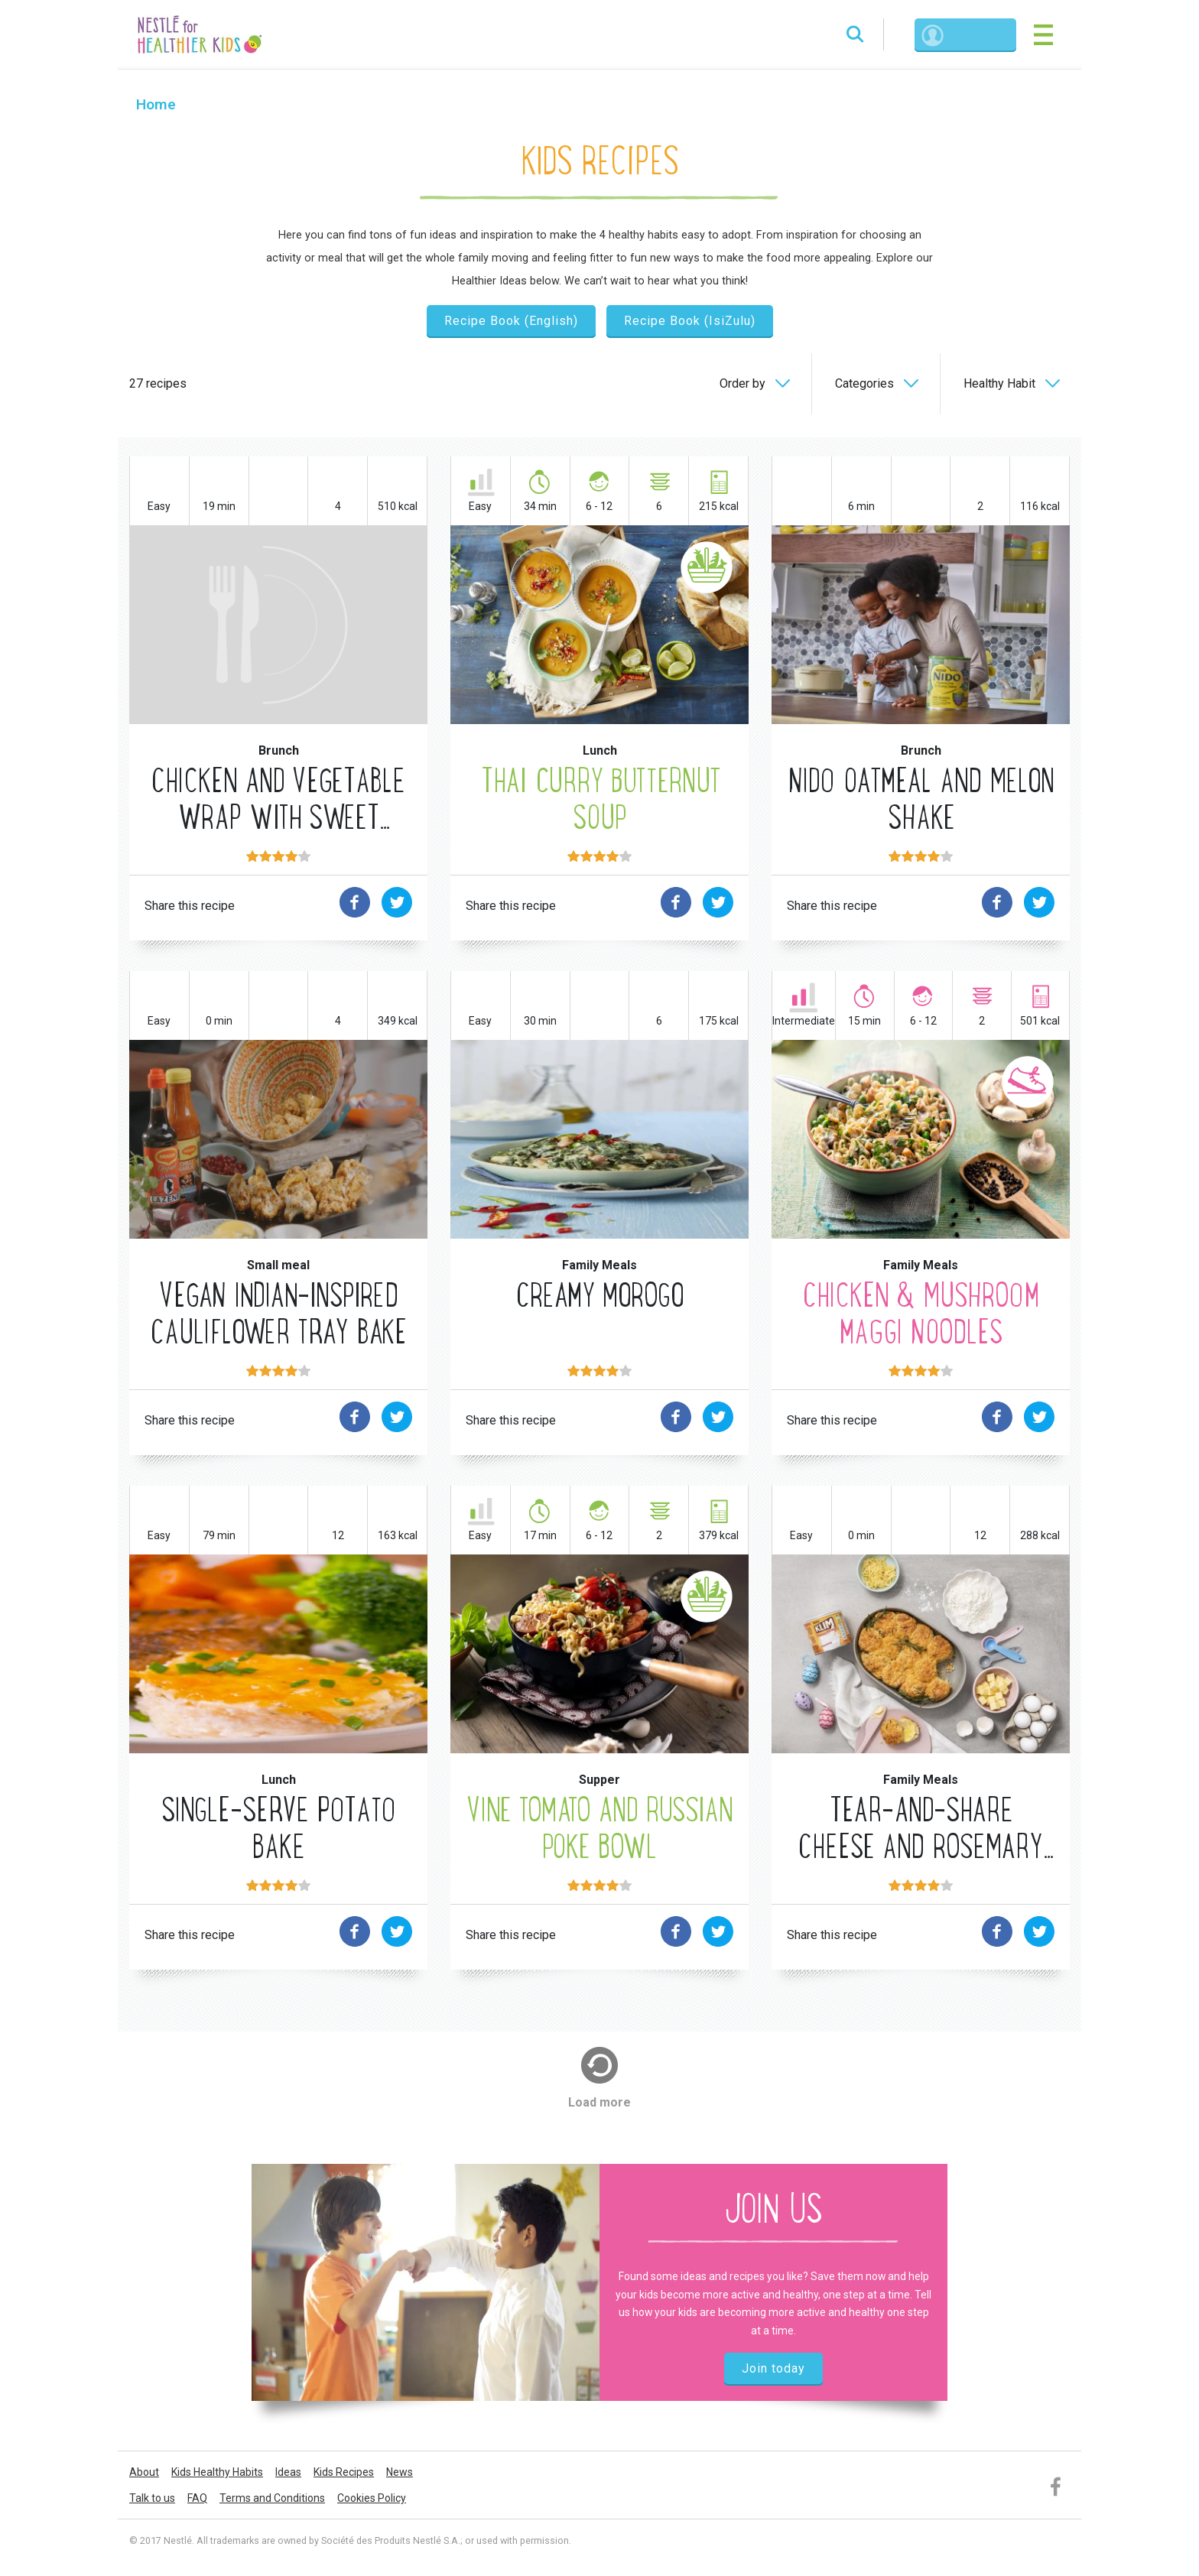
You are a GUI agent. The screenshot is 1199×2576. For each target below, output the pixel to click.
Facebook (1056, 2488)
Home (156, 105)
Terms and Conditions (272, 2502)
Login (970, 35)
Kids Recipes (344, 2476)
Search (838, 35)
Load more (599, 2105)
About (144, 2476)
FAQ (197, 2502)
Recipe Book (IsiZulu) (689, 322)
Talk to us (152, 2502)
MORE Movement (921, 1219)
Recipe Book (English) (511, 322)
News (399, 2476)
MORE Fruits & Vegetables (599, 705)
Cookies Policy (371, 2502)
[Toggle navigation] (1041, 35)
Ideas (288, 2476)
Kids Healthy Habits (217, 2476)
